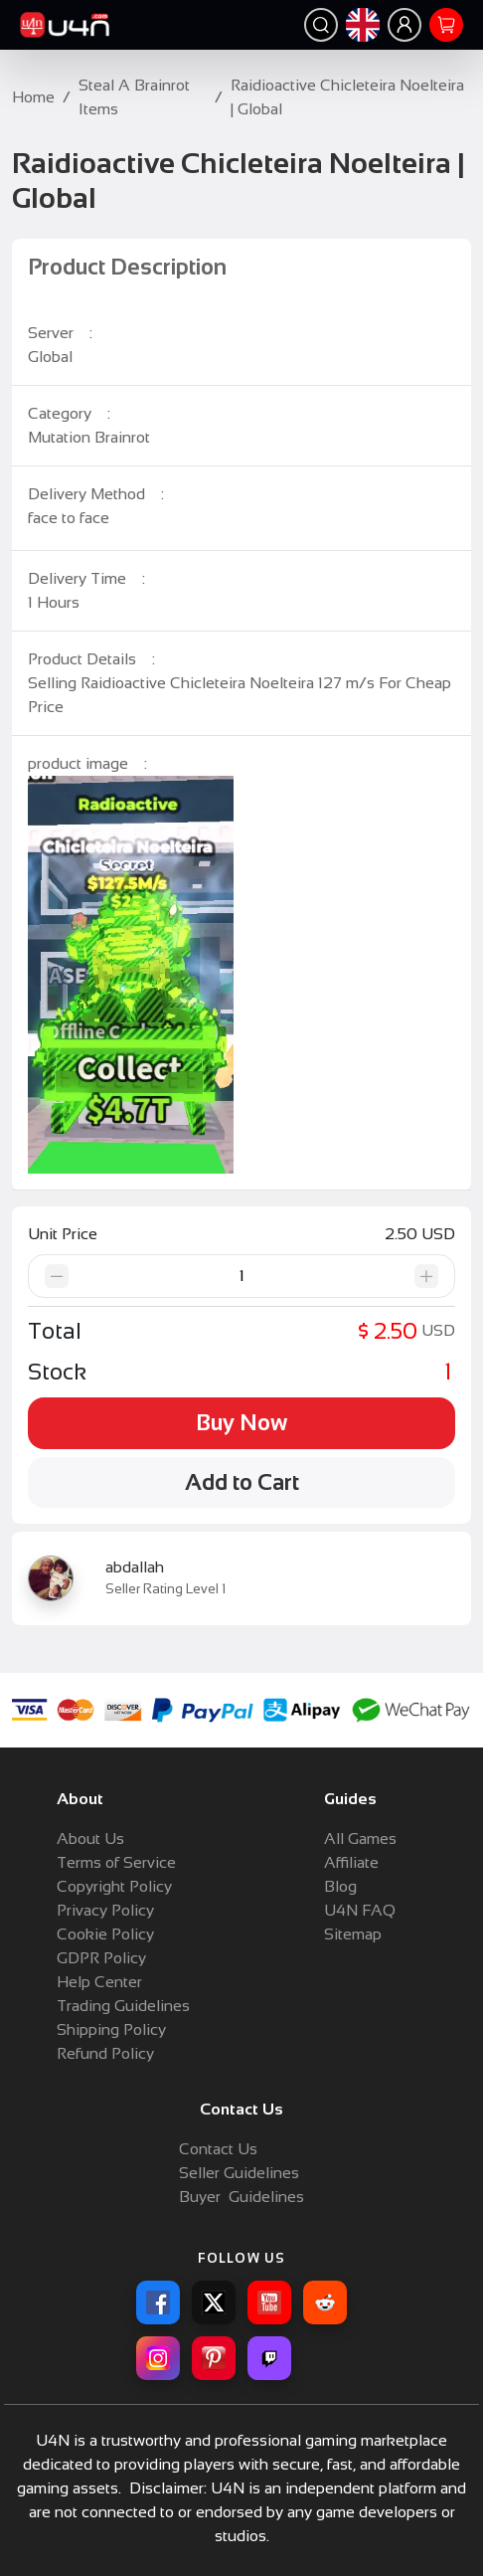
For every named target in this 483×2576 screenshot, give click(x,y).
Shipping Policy (111, 2029)
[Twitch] (269, 2358)
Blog (340, 1886)
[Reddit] (325, 2302)
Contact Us (218, 2148)
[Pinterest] (214, 2358)
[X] (214, 2302)
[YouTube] (269, 2302)
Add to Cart (242, 1482)
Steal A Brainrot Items (134, 97)
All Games (360, 1838)
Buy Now (241, 1422)
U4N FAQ (360, 1910)
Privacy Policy (105, 1910)
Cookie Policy (105, 1934)
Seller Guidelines (239, 2172)
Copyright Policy (114, 1886)
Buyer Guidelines (241, 2196)
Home (33, 97)
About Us (90, 1838)
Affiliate (351, 1862)
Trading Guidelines (123, 2005)
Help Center (99, 1981)
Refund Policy (105, 2053)
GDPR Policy (101, 1957)
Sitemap (353, 1934)
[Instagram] (158, 2358)
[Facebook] (158, 2302)
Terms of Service (116, 1862)
